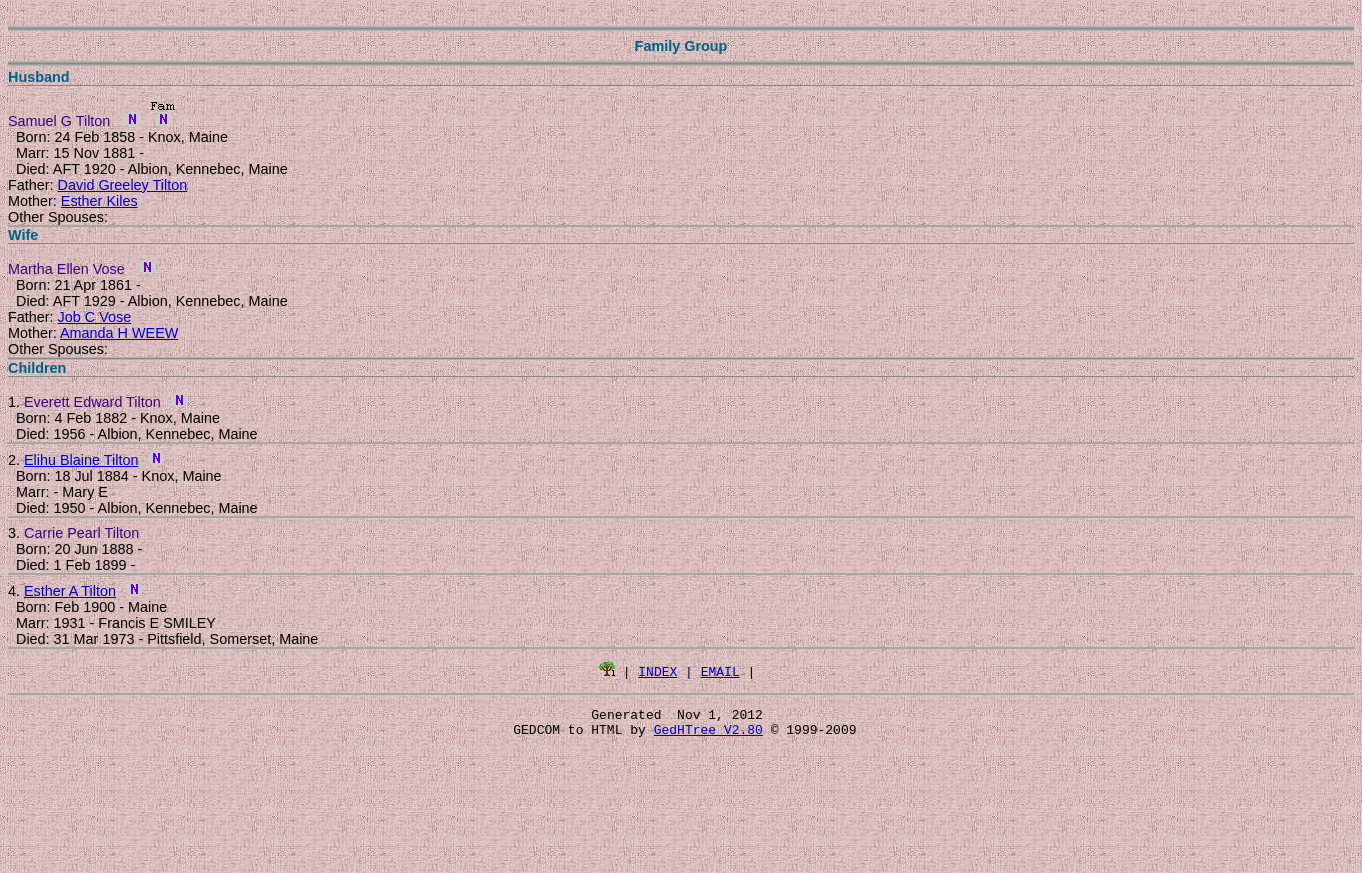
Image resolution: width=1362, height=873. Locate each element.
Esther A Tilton (70, 591)
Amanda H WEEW (119, 333)
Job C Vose (95, 317)
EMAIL (720, 671)
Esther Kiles (99, 201)
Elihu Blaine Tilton (81, 460)
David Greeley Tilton (123, 185)
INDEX (657, 671)
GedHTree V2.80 (708, 735)
